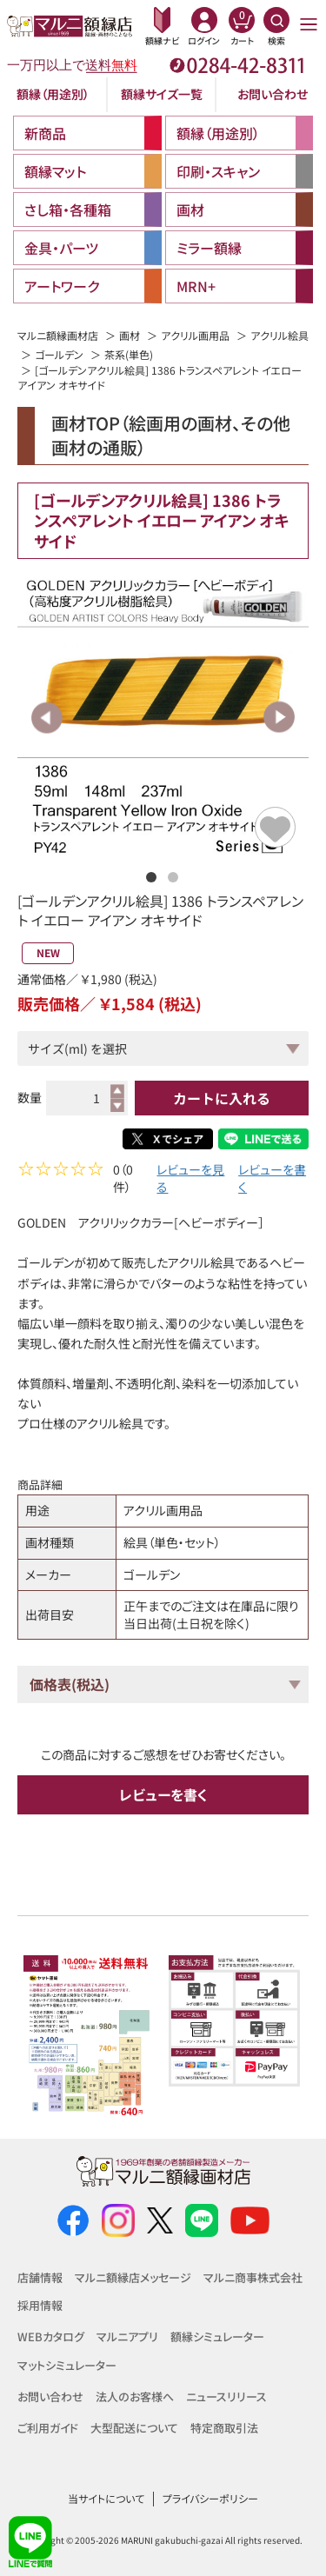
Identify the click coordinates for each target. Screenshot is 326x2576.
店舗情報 (40, 2277)
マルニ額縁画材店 (57, 335)
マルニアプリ (127, 2337)
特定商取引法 (224, 2428)
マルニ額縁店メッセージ (133, 2277)
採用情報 (40, 2306)
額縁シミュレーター (217, 2337)
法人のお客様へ (135, 2396)
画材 (129, 335)
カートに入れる (221, 1098)
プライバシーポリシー (210, 2499)
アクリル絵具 (279, 335)
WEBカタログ (50, 2337)
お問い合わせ (272, 94)
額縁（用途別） (53, 94)
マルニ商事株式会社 (253, 2277)
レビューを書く (272, 1180)
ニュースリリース (226, 2396)
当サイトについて (106, 2499)
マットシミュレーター (66, 2365)
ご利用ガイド (47, 2428)
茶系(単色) (128, 354)
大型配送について (134, 2428)
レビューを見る (190, 1180)
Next (279, 717)
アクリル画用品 (195, 335)
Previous (47, 717)
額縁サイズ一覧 (162, 94)
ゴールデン (59, 354)
